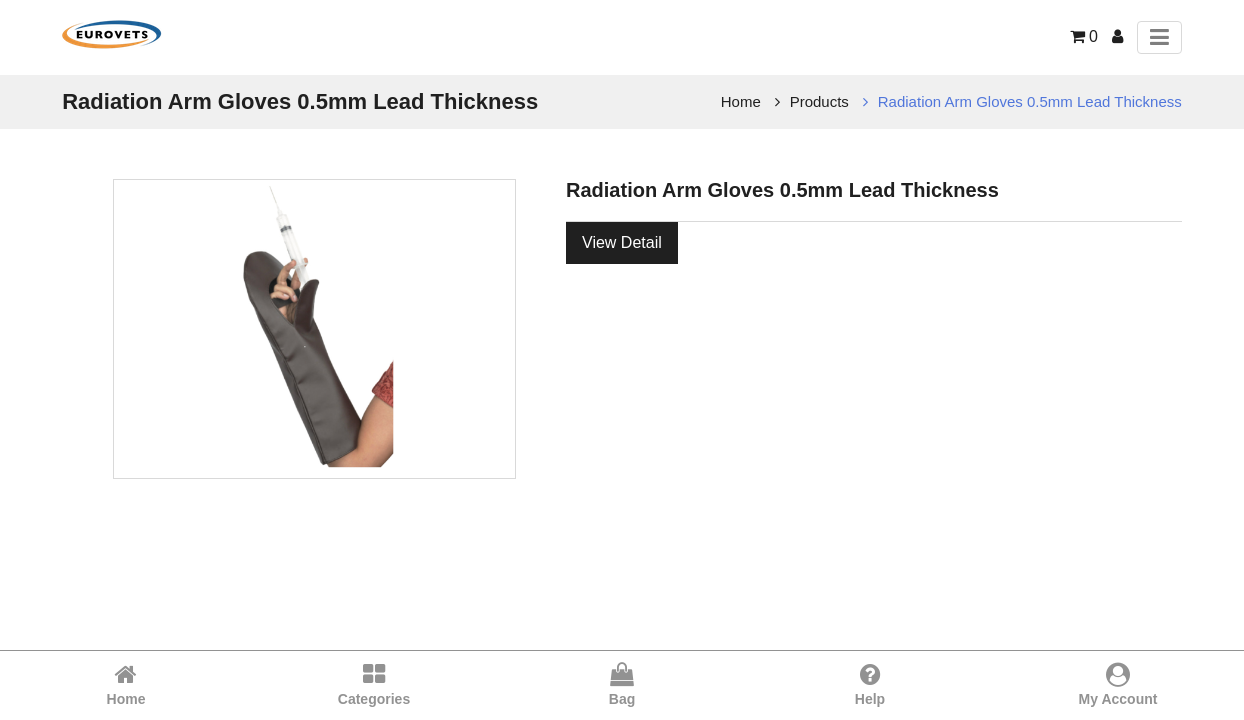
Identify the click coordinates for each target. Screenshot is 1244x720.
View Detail (622, 242)
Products (819, 101)
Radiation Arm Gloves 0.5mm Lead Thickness (1030, 101)
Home (741, 101)
